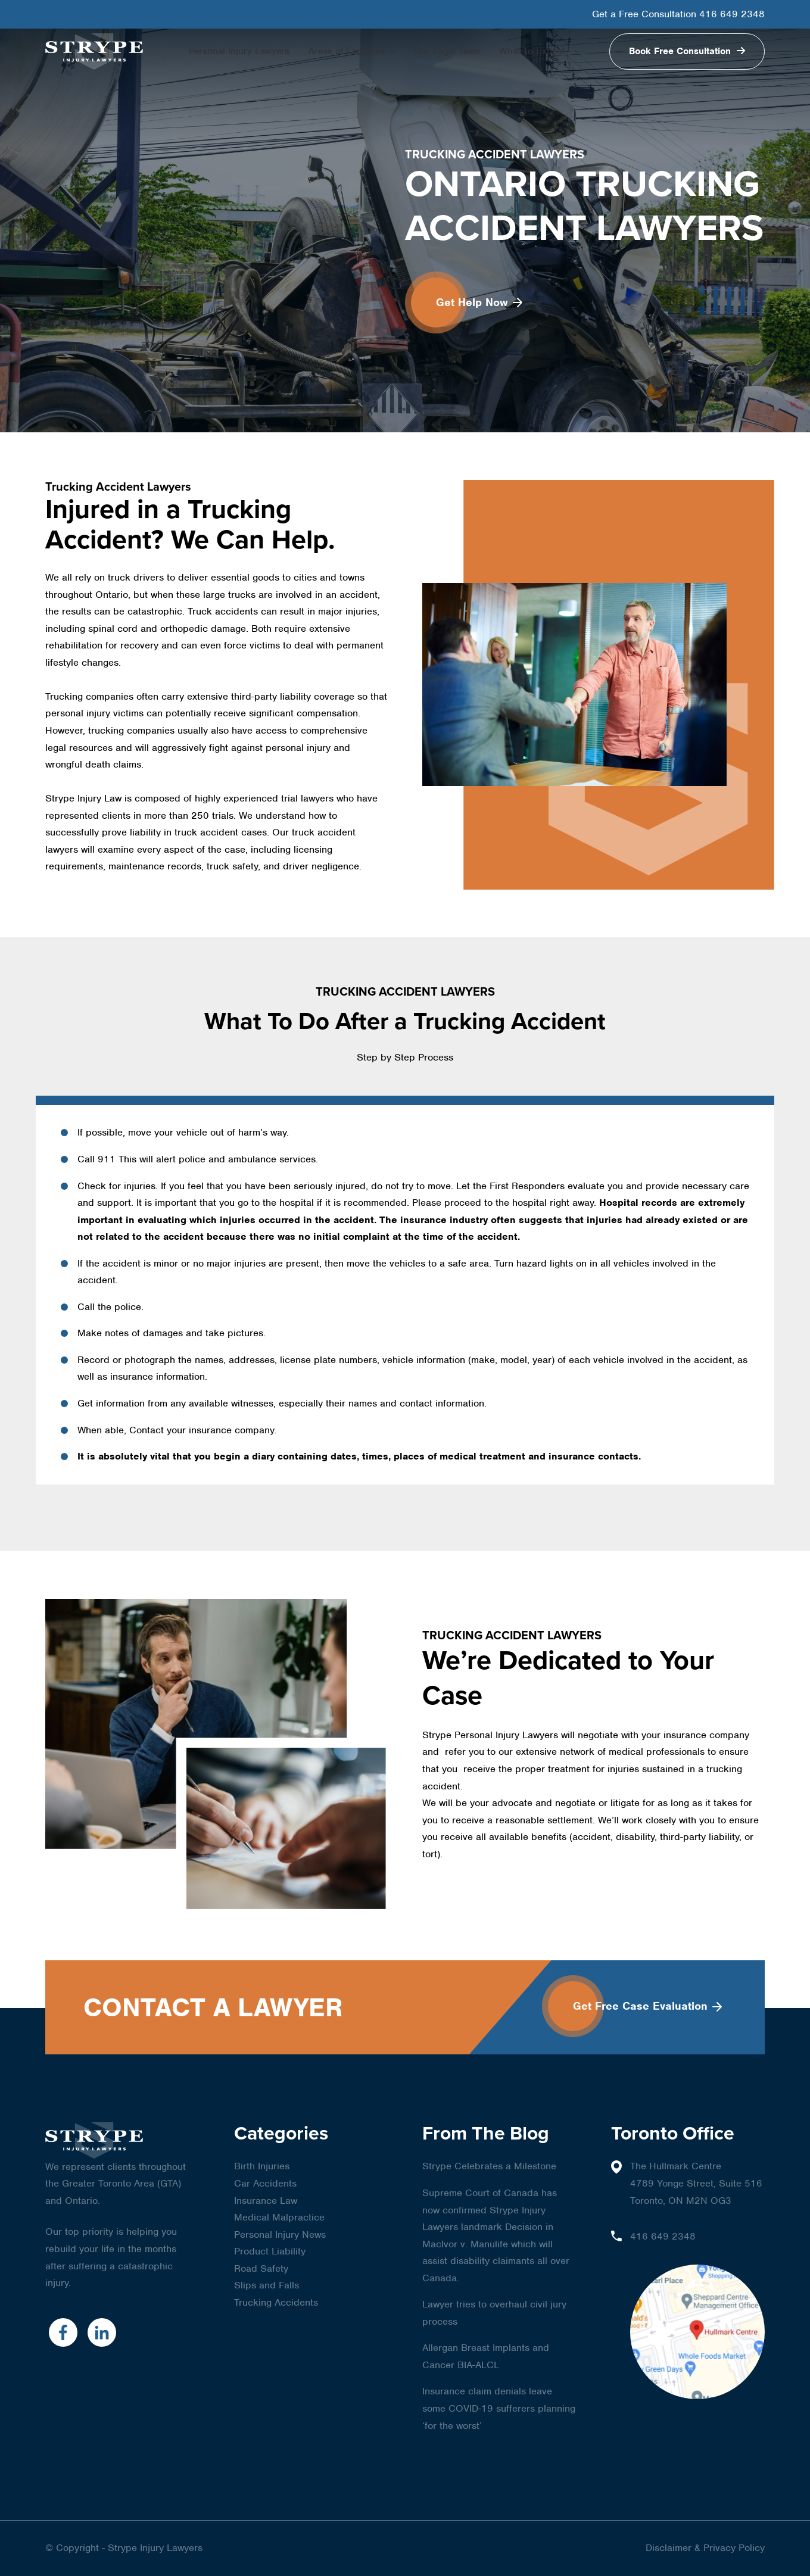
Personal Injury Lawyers (239, 51)
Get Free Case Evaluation (647, 2005)
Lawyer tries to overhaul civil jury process (494, 2313)
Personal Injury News (280, 2234)
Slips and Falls (266, 2285)
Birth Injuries (261, 2166)
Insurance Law (265, 2200)
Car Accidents (265, 2183)
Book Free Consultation (681, 51)
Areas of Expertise (347, 51)
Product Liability (270, 2251)
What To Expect (531, 51)
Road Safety (261, 2268)
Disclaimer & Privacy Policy (705, 2547)
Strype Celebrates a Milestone (489, 2166)
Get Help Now (479, 302)
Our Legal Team (447, 51)
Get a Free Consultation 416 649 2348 (678, 14)
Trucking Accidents (276, 2302)
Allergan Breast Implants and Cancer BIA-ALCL (485, 2356)
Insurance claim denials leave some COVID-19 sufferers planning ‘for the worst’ (498, 2408)
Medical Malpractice (279, 2217)
